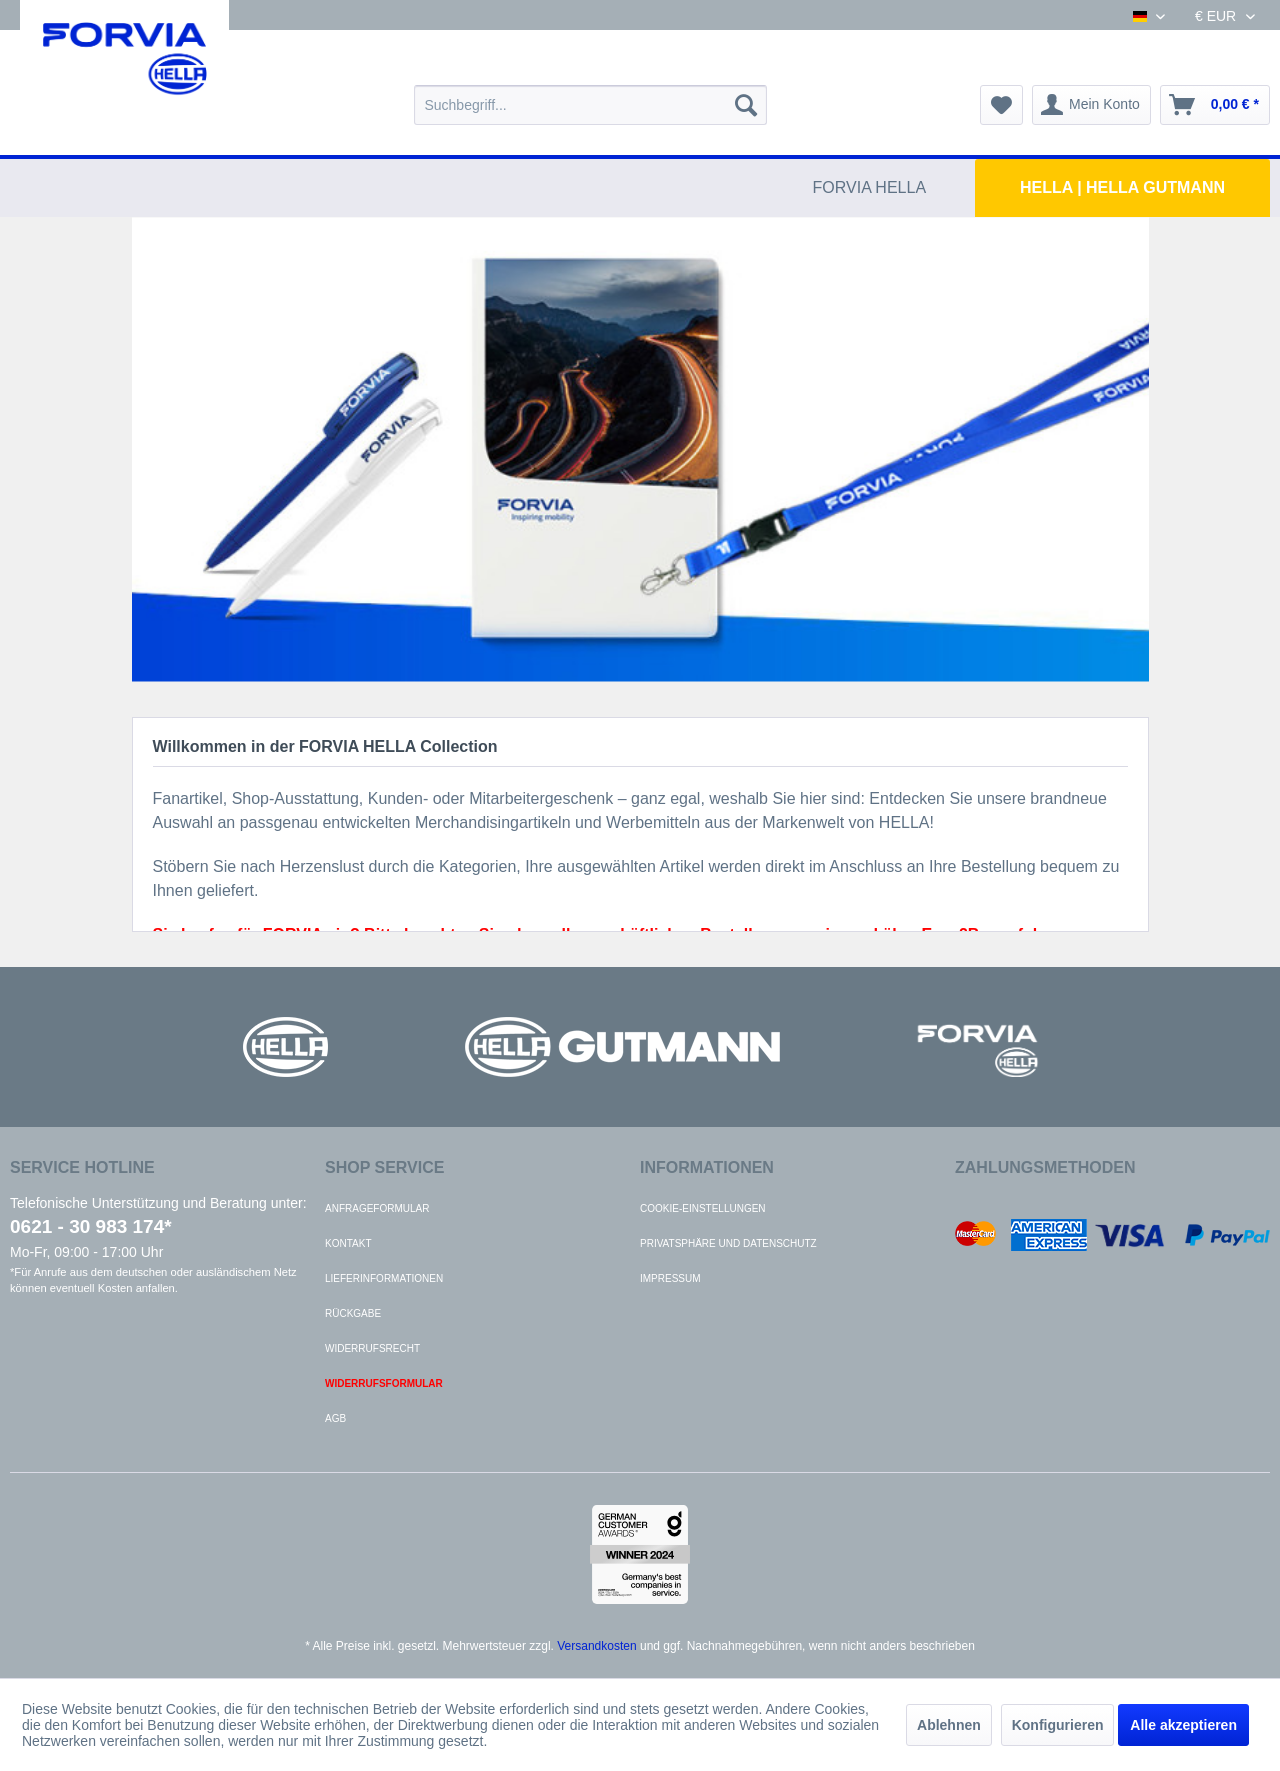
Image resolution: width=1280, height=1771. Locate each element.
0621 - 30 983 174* (91, 1226)
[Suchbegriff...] (590, 105)
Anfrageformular (377, 1208)
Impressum (670, 1278)
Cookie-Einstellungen (703, 1208)
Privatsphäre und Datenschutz (728, 1243)
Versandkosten (596, 1646)
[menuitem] (590, 105)
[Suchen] (746, 105)
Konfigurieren (1058, 1725)
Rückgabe (353, 1313)
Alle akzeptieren (1183, 1725)
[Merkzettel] (1001, 105)
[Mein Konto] (1091, 105)
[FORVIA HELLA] (870, 188)
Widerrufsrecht (372, 1348)
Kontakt (348, 1243)
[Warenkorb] (1215, 105)
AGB (335, 1418)
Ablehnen (949, 1725)
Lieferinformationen (384, 1278)
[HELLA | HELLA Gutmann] (1122, 188)
